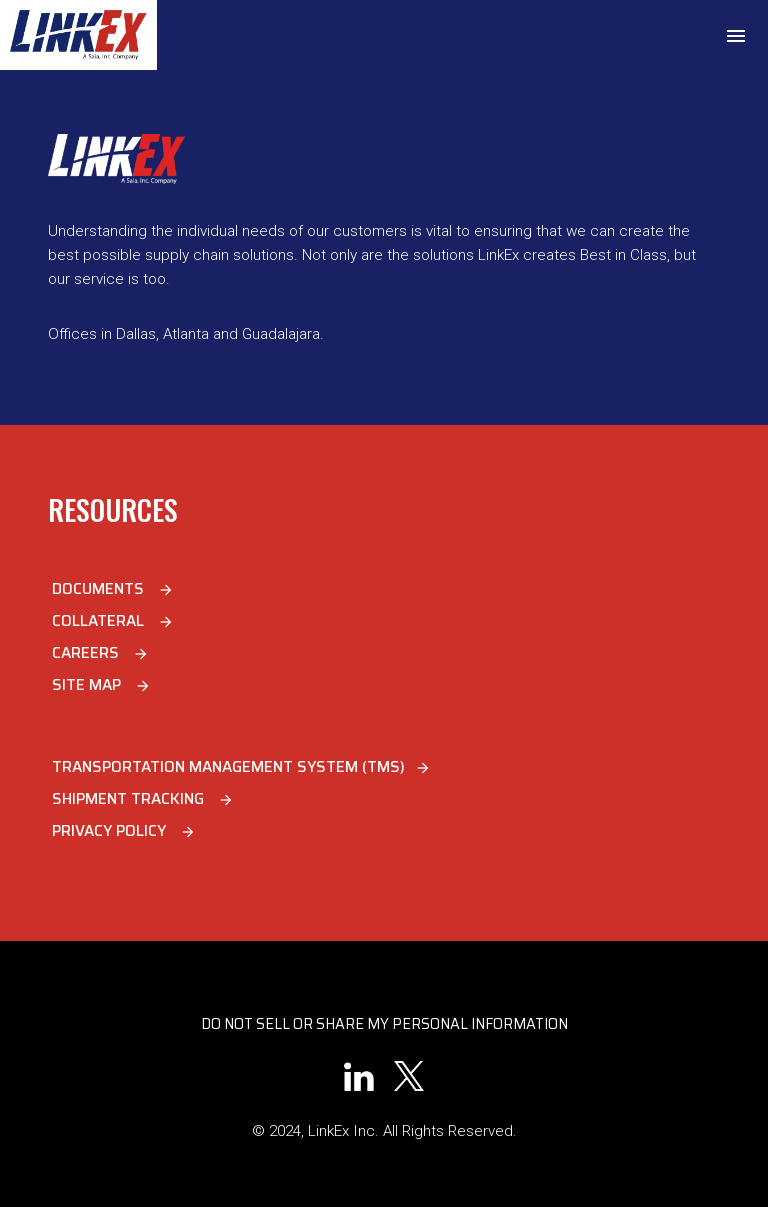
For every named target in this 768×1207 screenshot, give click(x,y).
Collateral (113, 621)
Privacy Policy (124, 831)
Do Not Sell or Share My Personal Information (384, 1024)
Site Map (101, 685)
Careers (100, 653)
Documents (113, 589)
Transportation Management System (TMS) (241, 767)
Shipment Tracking (143, 799)
